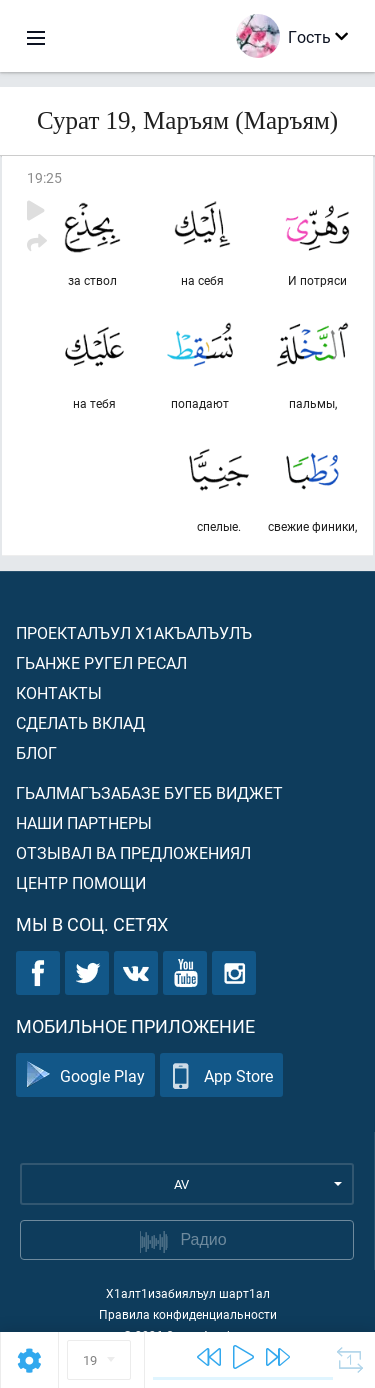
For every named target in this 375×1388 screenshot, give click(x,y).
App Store (221, 1075)
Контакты (59, 692)
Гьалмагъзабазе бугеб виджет (149, 792)
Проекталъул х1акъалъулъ (134, 632)
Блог (36, 752)
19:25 (44, 177)
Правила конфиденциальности (188, 1314)
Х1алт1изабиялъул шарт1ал (188, 1293)
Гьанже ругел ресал (101, 662)
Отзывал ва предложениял (133, 852)
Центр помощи (81, 882)
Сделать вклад (80, 722)
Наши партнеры (84, 822)
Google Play (85, 1075)
